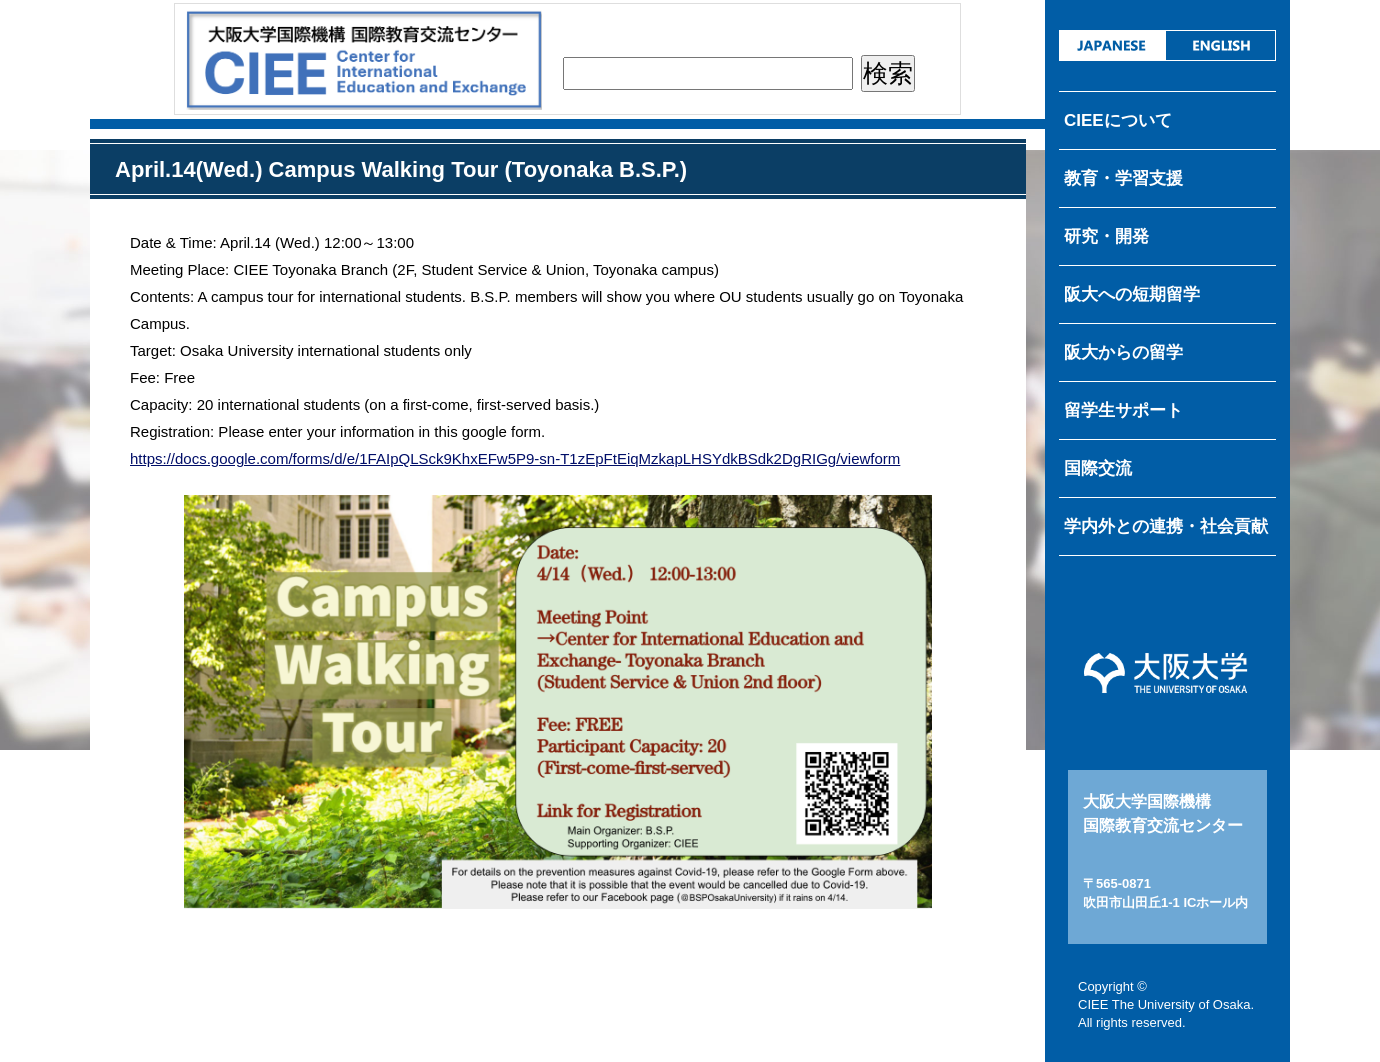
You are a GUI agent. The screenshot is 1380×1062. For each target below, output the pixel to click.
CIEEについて (1118, 120)
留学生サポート (1123, 410)
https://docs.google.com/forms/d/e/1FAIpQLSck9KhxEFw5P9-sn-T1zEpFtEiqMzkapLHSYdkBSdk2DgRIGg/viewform (515, 458)
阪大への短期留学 (1132, 294)
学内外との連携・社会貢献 (1166, 526)
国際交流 (1098, 468)
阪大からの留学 (1123, 352)
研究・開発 (1106, 236)
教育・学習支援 (1123, 178)
